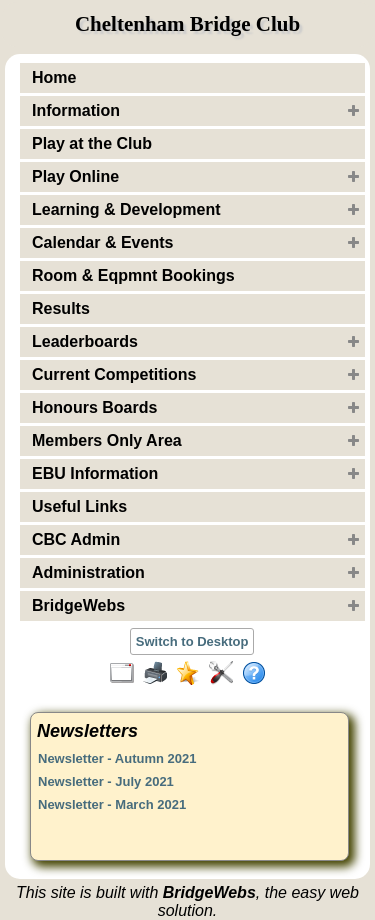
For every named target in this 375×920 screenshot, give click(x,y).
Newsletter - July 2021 (106, 781)
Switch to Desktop (192, 641)
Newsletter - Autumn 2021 (117, 758)
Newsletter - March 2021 (112, 804)
